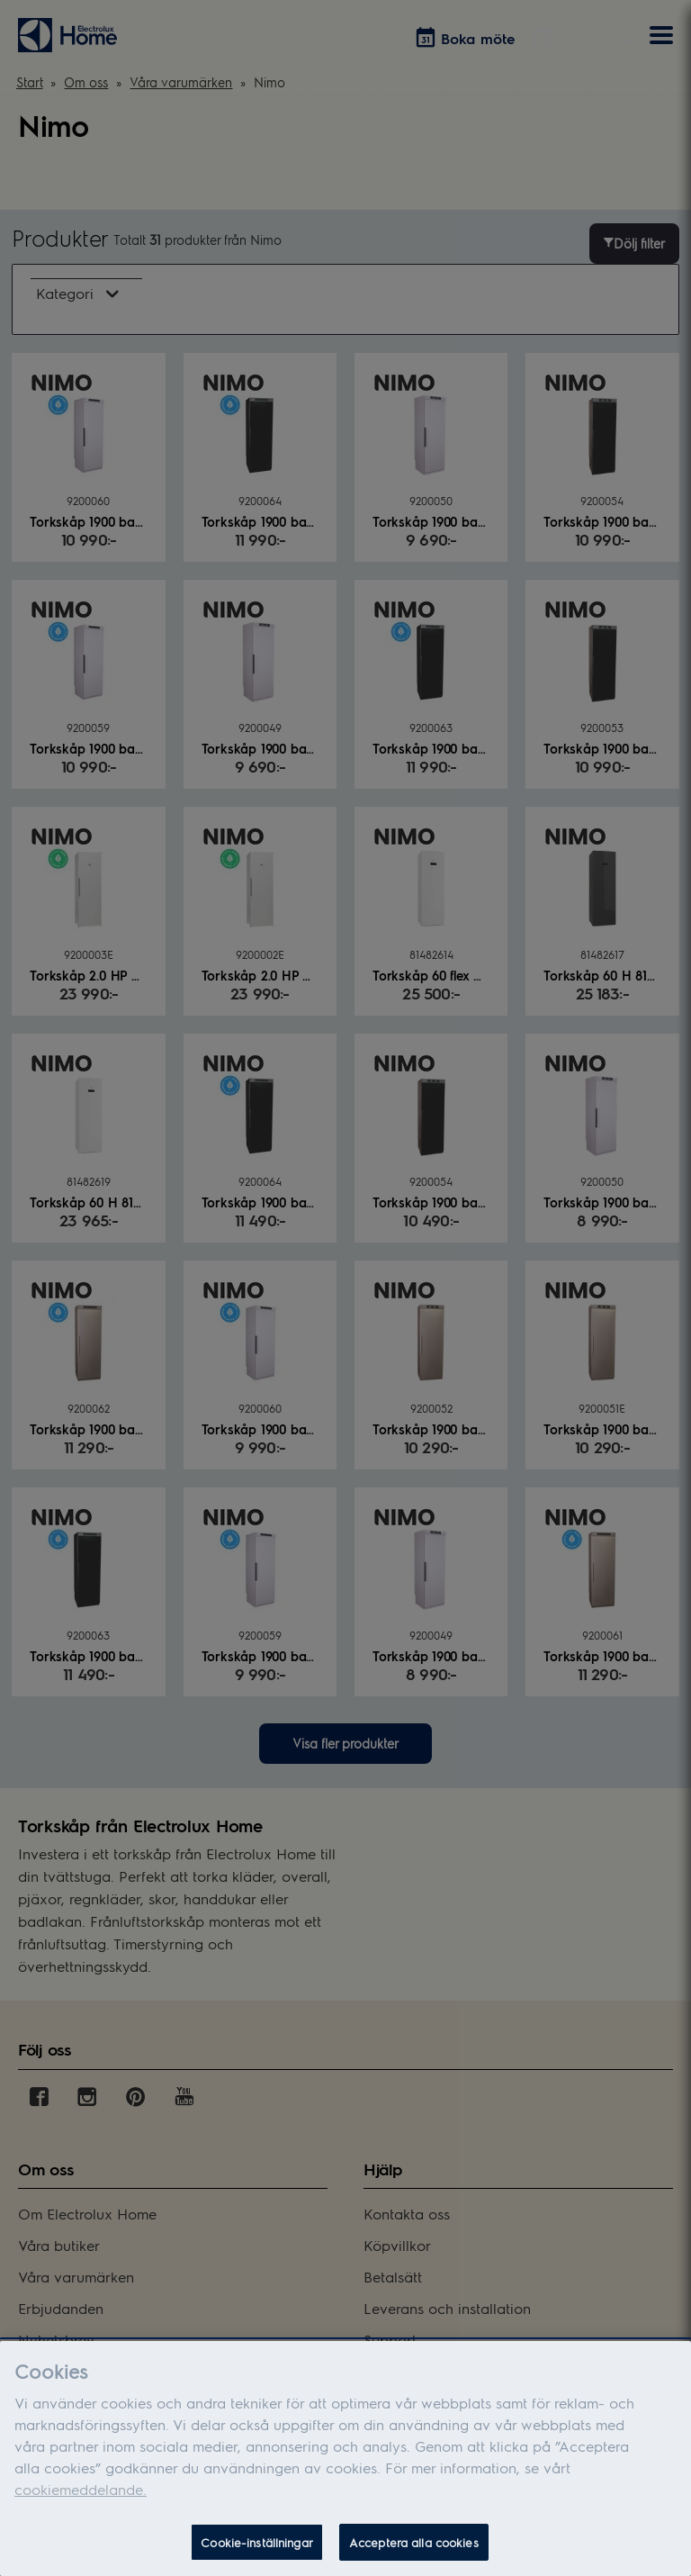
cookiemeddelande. (80, 2504)
